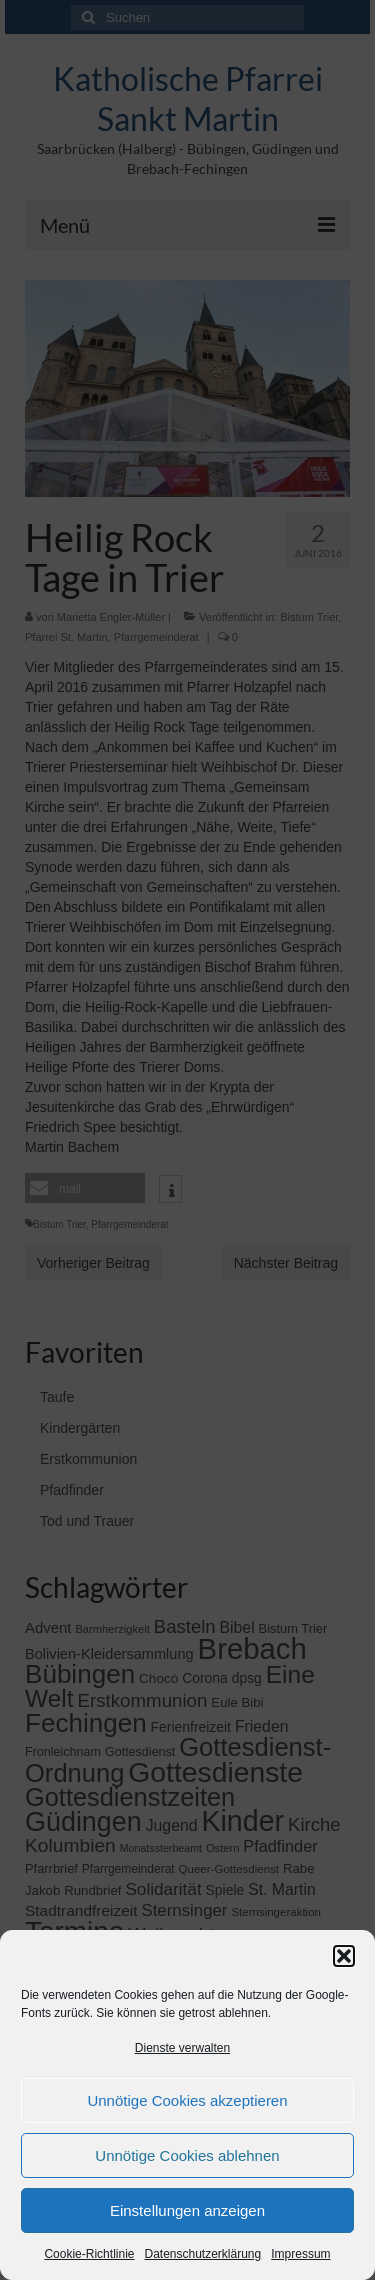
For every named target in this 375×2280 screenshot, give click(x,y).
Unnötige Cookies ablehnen (187, 2155)
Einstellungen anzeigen (187, 2210)
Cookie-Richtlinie (89, 2254)
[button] (344, 1956)
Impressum (300, 2254)
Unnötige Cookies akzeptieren (187, 2100)
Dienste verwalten (182, 2048)
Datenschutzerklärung (202, 2254)
